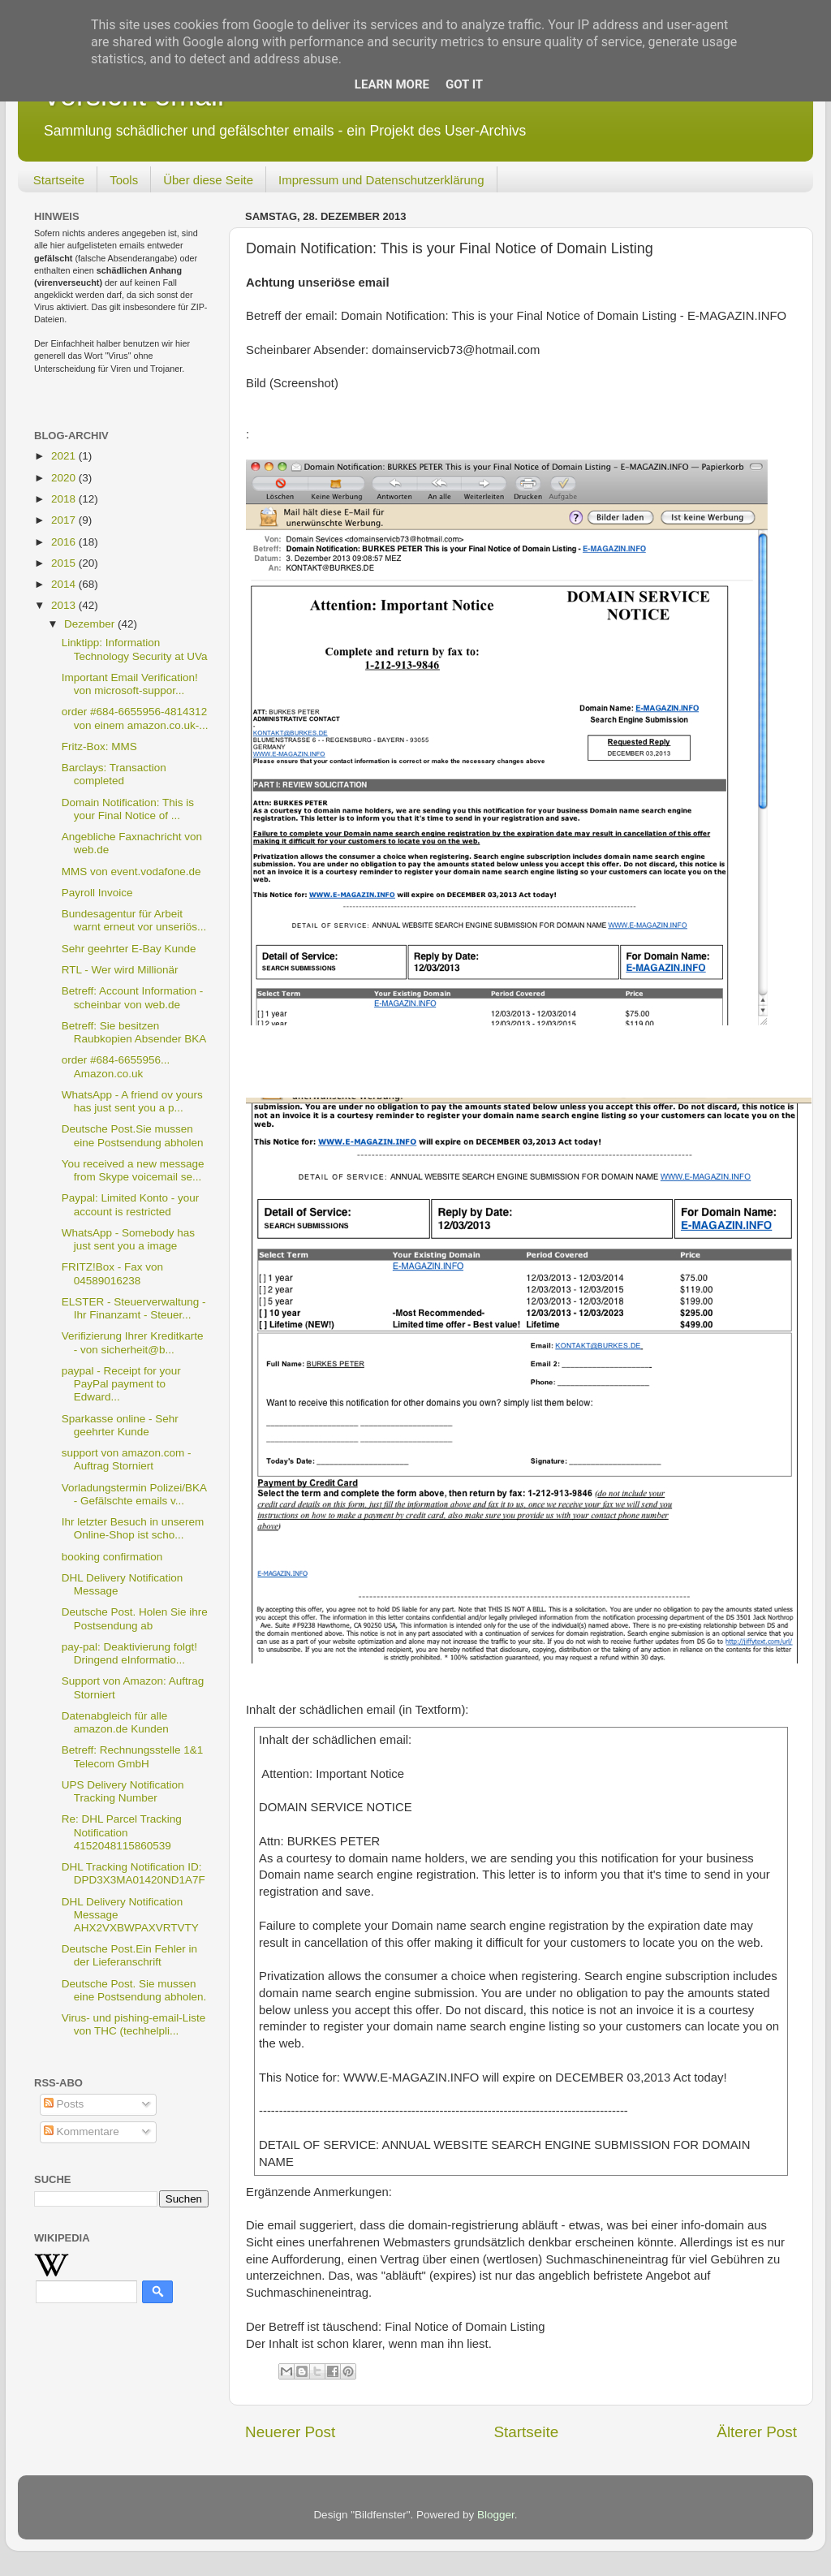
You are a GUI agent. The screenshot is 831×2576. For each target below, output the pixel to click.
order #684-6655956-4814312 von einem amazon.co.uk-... (135, 718)
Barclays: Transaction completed (114, 774)
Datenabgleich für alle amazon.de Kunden (115, 1722)
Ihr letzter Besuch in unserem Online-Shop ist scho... (133, 1528)
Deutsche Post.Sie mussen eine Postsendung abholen (133, 1135)
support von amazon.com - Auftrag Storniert (127, 1459)
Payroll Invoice (97, 893)
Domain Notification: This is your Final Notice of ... (128, 809)
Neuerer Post (290, 2431)
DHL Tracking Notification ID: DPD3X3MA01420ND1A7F (133, 1873)
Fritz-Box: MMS (99, 746)
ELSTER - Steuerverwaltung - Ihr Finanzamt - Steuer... (134, 1308)
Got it (464, 84)
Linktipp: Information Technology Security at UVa (135, 649)
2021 (65, 456)
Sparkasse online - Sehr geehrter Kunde (120, 1425)
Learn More (392, 84)
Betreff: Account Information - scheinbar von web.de (133, 997)
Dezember (91, 624)
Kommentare (81, 2131)
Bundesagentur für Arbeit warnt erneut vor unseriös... (134, 920)
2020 (65, 478)
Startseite (58, 180)
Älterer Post (757, 2431)
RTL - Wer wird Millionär (120, 970)
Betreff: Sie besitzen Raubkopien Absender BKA (134, 1032)
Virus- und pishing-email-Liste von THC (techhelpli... (134, 2024)
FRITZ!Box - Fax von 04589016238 (112, 1273)
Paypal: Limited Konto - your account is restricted (131, 1204)
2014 (65, 584)
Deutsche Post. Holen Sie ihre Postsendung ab (135, 1618)
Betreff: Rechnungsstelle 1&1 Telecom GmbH (133, 1756)
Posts (64, 2104)
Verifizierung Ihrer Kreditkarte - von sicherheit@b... (133, 1342)
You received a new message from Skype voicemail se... (133, 1170)
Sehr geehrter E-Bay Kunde (129, 949)
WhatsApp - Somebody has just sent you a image (128, 1239)
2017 (65, 520)
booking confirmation (112, 1557)
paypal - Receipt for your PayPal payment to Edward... (121, 1384)
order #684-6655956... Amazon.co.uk (116, 1066)
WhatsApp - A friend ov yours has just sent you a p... (132, 1101)
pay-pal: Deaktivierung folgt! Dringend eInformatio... (129, 1653)
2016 (65, 542)
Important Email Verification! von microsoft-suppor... (130, 684)
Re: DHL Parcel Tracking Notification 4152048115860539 (122, 1832)
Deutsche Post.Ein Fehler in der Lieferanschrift (129, 1955)
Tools (124, 180)
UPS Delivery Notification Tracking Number (123, 1791)
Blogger (496, 2515)
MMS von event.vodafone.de (131, 871)
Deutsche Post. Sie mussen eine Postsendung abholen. (134, 1990)
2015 (65, 563)
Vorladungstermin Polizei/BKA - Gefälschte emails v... (134, 1494)
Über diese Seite (208, 180)
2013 (65, 605)
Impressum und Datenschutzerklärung (381, 180)
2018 (65, 499)
